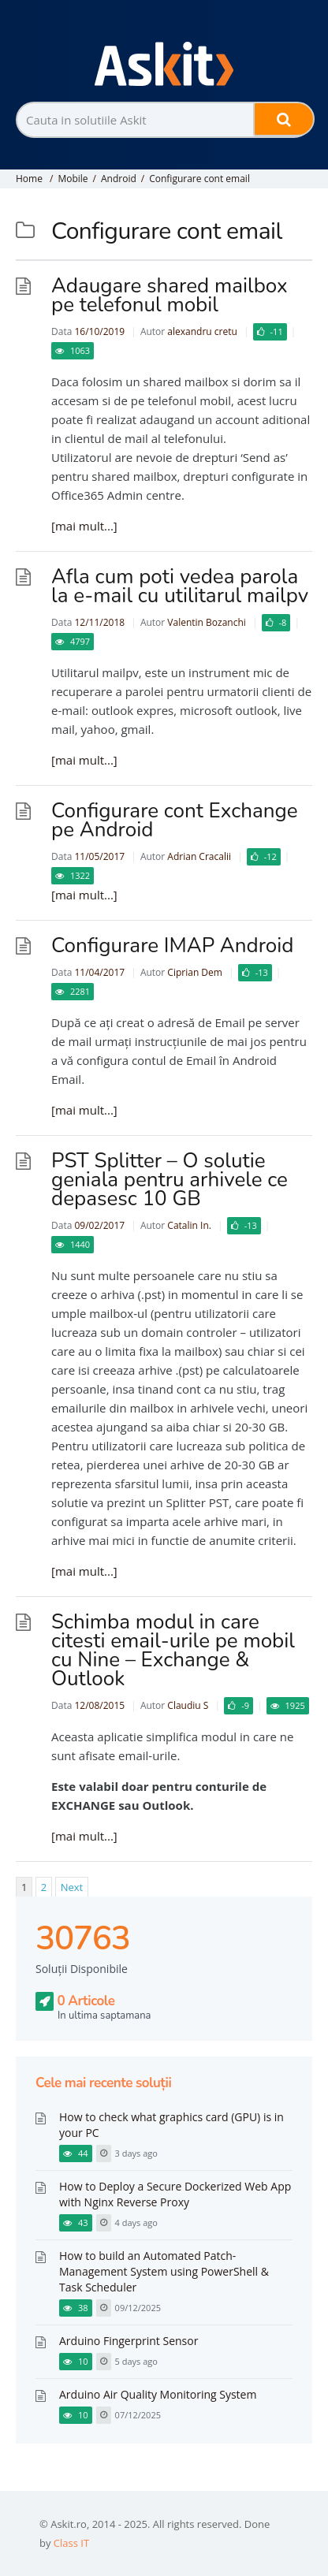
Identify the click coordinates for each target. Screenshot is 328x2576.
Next (72, 1887)
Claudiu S (187, 1705)
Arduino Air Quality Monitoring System (157, 2394)
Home (29, 178)
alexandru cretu (202, 331)
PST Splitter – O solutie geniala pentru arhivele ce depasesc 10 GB (169, 1179)
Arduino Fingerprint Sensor (128, 2340)
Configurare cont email (199, 178)
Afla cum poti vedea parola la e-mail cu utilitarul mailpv (179, 586)
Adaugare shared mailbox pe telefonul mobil (169, 295)
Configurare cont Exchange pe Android (174, 820)
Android (118, 178)
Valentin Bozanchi (206, 622)
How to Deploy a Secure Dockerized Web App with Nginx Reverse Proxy (175, 2194)
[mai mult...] (84, 526)
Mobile (73, 178)
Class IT (71, 2543)
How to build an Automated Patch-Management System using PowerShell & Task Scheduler (164, 2271)
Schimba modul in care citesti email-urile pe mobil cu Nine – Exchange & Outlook (173, 1650)
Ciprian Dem (194, 972)
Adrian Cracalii (199, 856)
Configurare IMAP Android (172, 945)
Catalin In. (189, 1225)
